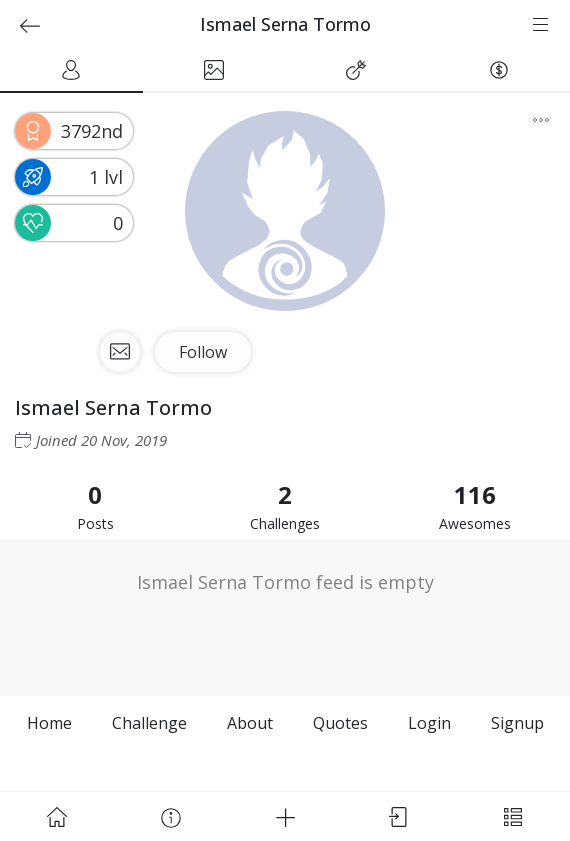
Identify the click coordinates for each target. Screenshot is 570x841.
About (250, 723)
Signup (517, 723)
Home (49, 723)
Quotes (340, 723)
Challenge (149, 723)
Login (429, 723)
